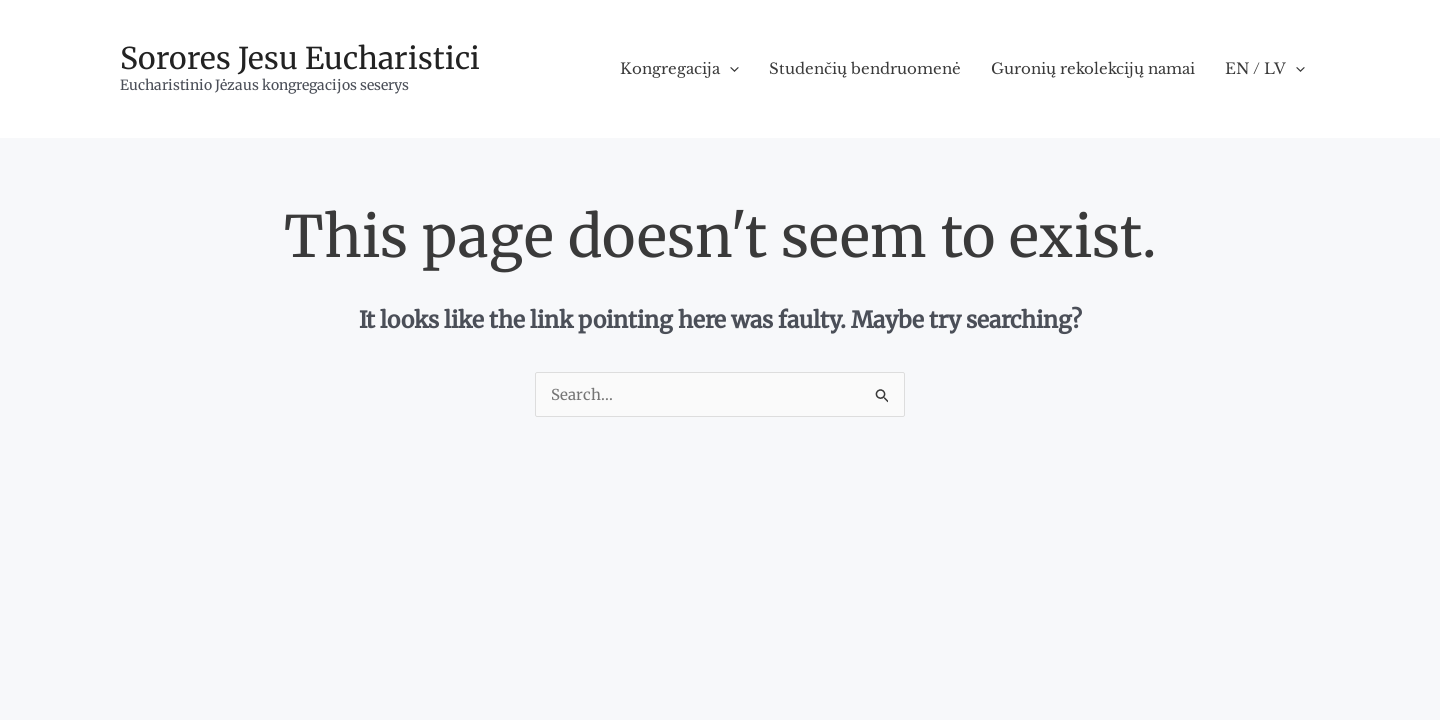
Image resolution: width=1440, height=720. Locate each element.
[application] (729, 69)
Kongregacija (679, 69)
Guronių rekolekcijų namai (1093, 68)
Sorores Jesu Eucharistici (300, 58)
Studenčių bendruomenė (865, 68)
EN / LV (1265, 69)
